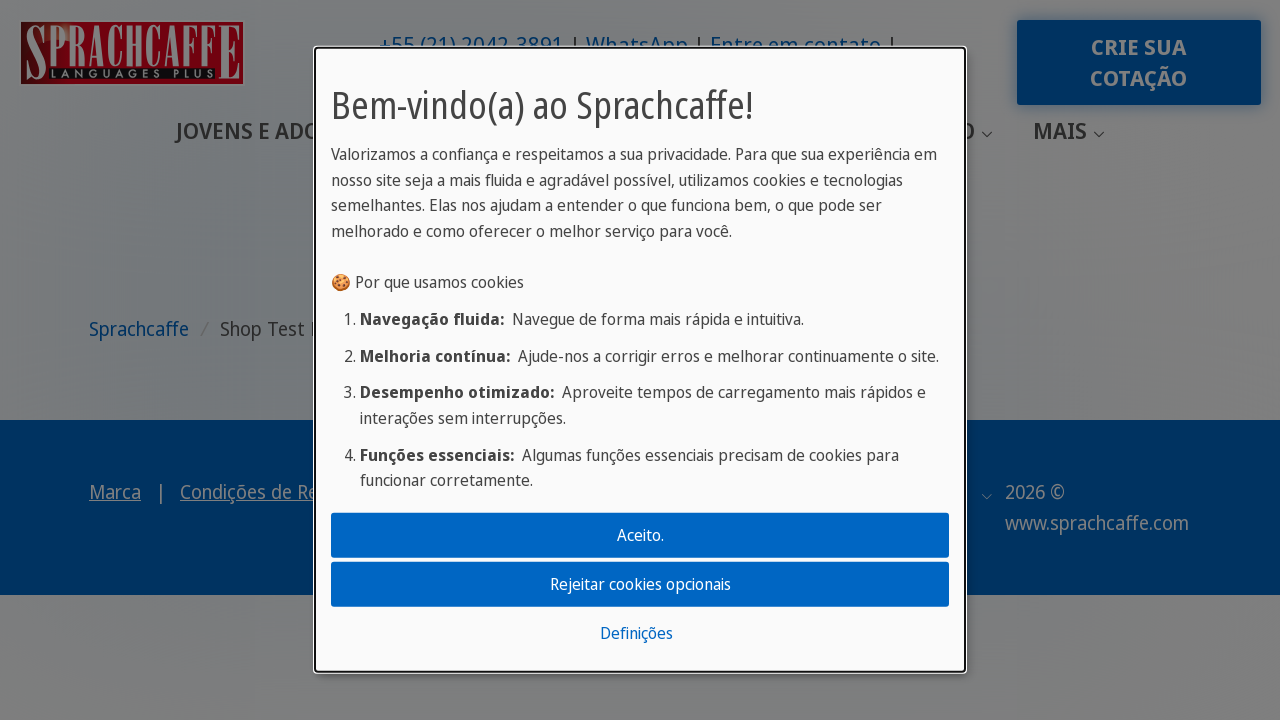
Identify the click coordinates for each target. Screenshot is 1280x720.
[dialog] (640, 360)
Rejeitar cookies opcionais (640, 584)
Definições (636, 633)
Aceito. (640, 534)
